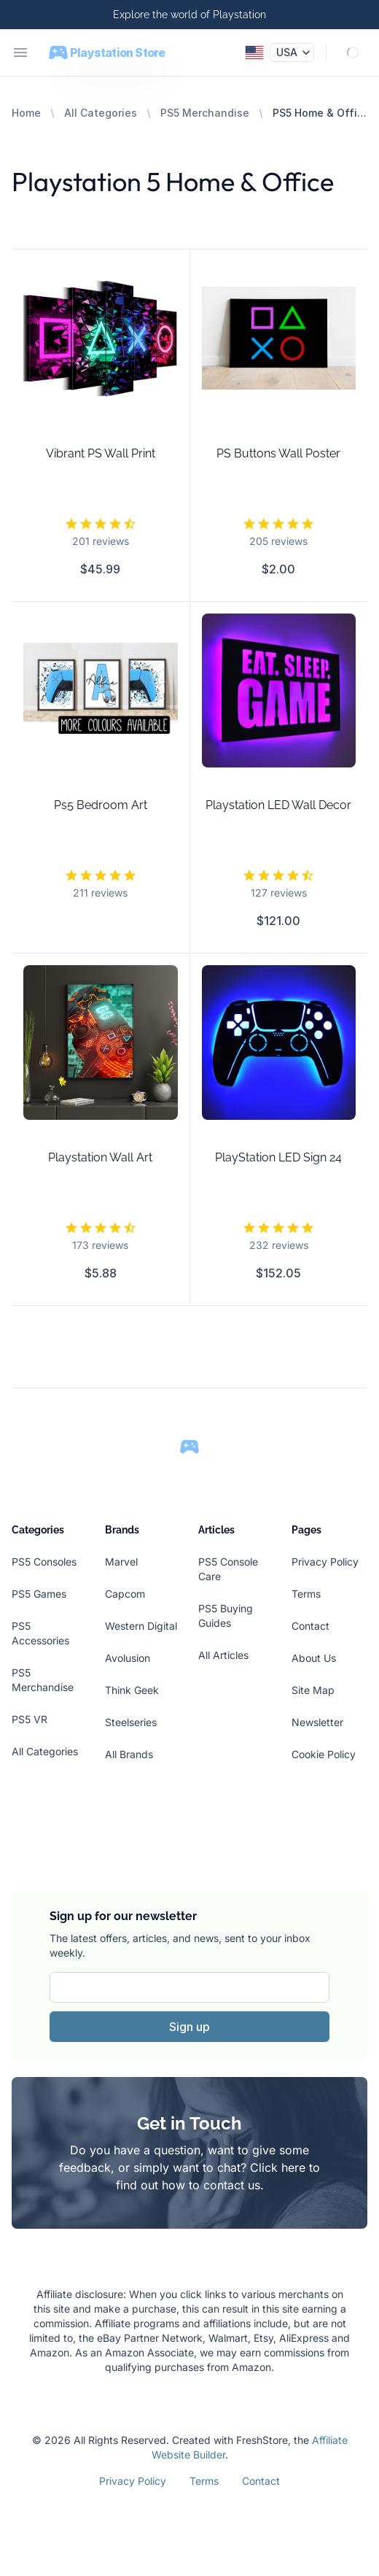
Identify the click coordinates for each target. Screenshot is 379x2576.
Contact (310, 1626)
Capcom (125, 1593)
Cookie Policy (324, 1754)
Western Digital (141, 1626)
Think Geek (132, 1690)
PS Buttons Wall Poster (278, 453)
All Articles (223, 1655)
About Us (314, 1658)
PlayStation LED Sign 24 (278, 1157)
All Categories (100, 113)
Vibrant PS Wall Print (100, 453)
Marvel (121, 1561)
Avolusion (127, 1658)
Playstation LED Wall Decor (278, 805)
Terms (306, 1593)
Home (26, 113)
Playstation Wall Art (100, 1157)
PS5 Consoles (44, 1561)
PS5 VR (29, 1719)
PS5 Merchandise (204, 113)
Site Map (313, 1690)
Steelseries (131, 1722)
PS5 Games (39, 1593)
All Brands (129, 1754)
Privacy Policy (325, 1561)
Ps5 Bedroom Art (100, 805)
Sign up (189, 2026)
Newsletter (317, 1722)
